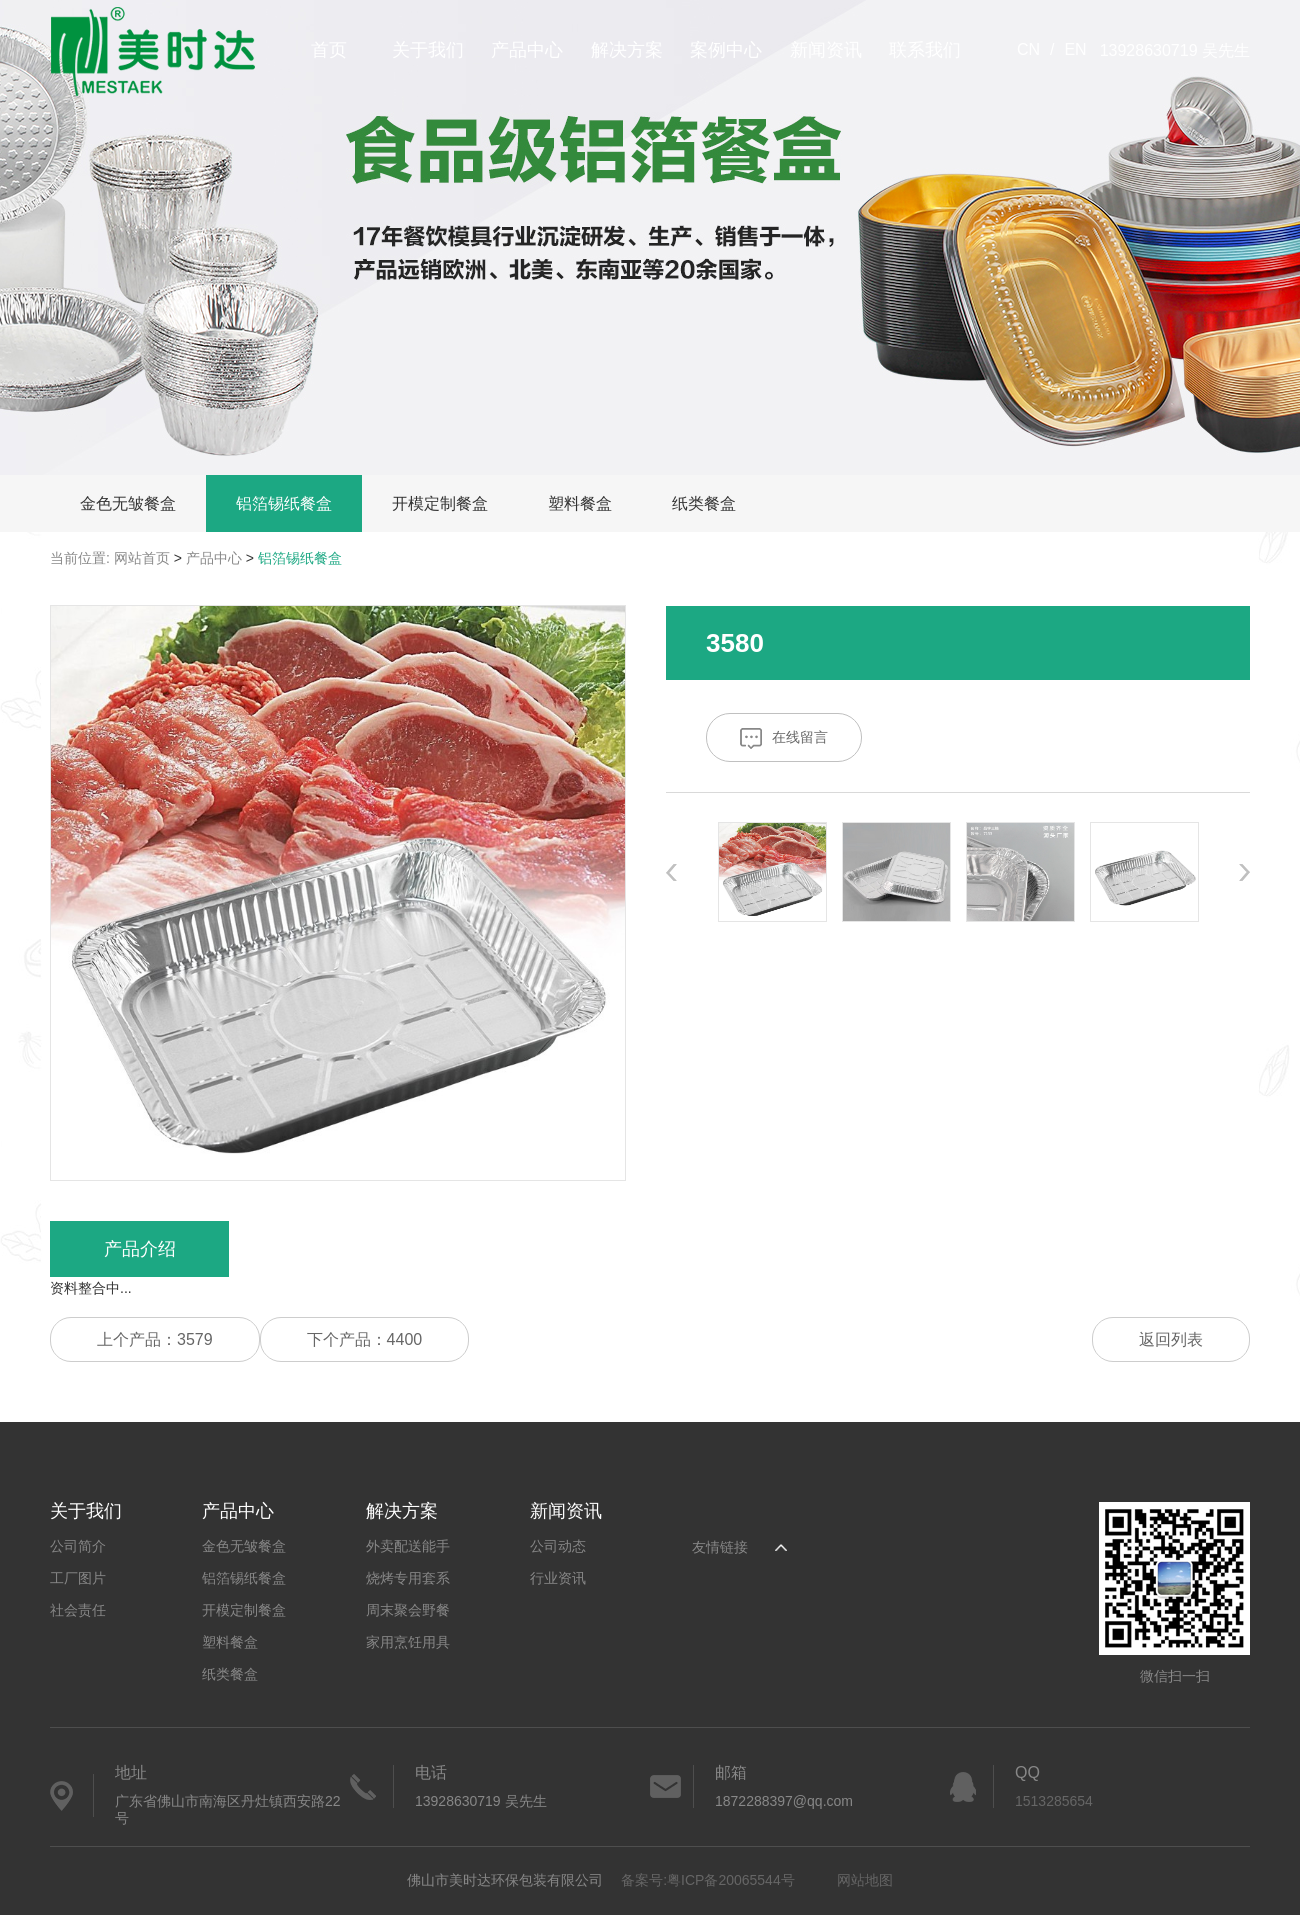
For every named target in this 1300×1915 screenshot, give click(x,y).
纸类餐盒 (704, 503)
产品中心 (527, 50)
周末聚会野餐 (408, 1610)
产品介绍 (140, 1249)
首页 (329, 50)
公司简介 (78, 1546)
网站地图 (865, 1880)
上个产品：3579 (155, 1339)
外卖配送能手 (408, 1546)
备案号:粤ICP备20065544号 (708, 1880)
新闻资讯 (826, 50)
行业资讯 (558, 1578)
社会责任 (78, 1610)
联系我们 (925, 50)
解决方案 (627, 50)
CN (1028, 49)
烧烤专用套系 (408, 1578)
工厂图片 (78, 1578)
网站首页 (142, 558)
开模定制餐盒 (440, 503)
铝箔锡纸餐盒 (284, 503)
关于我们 (428, 50)
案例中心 (726, 50)
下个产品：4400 (365, 1339)
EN (1075, 49)
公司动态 (558, 1546)
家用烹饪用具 (408, 1642)
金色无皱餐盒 (128, 503)
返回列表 (1171, 1339)
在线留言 (784, 738)
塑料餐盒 (580, 503)
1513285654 (1054, 1801)
